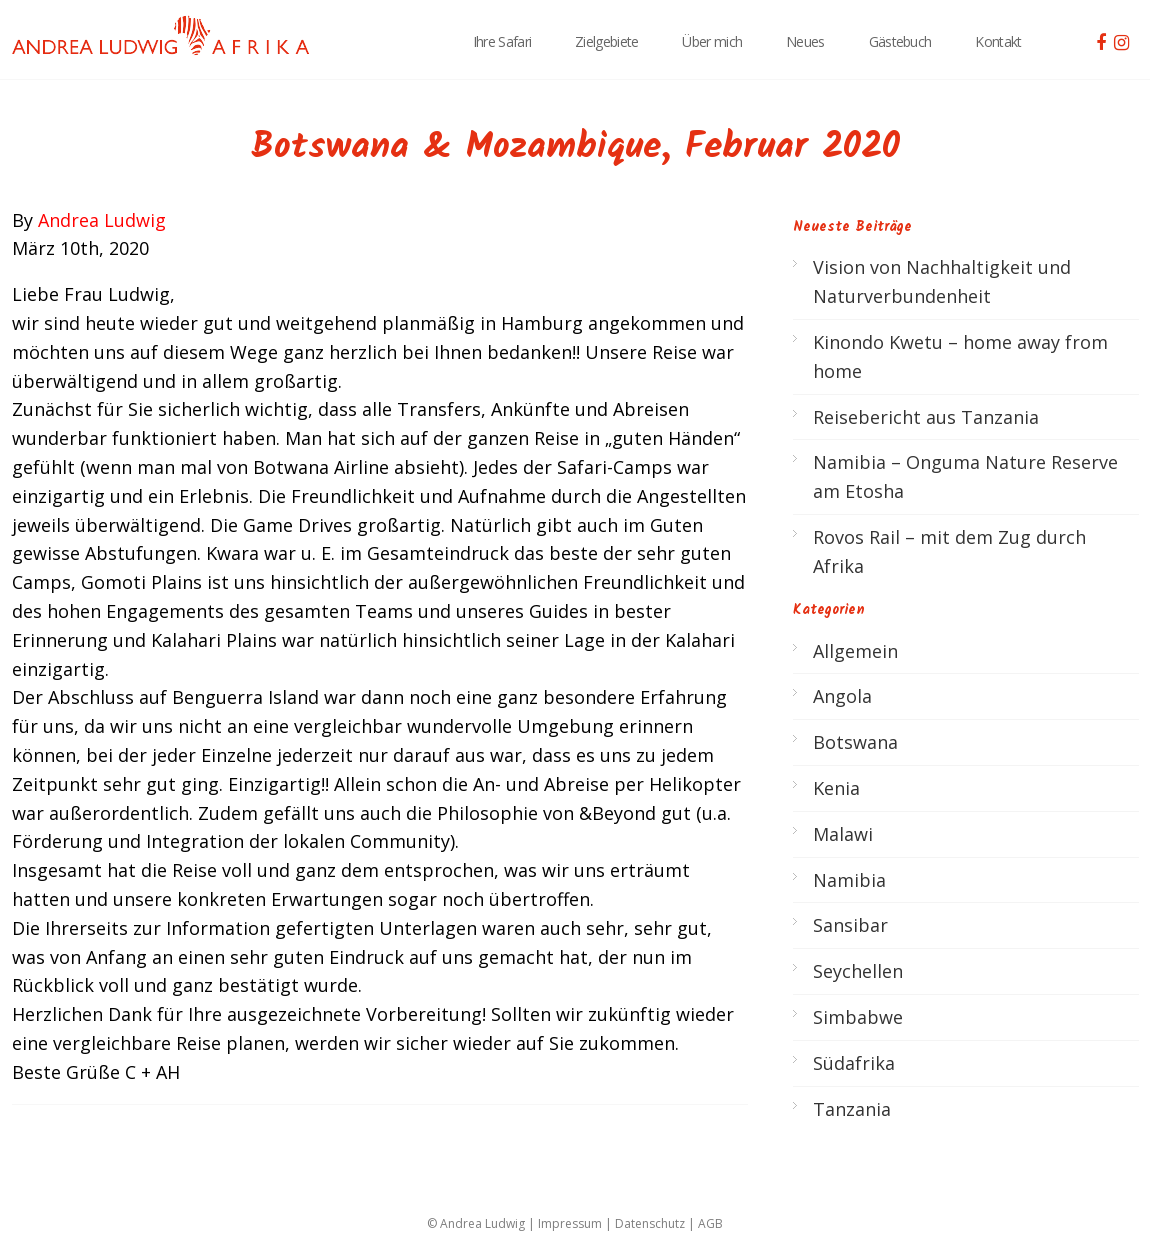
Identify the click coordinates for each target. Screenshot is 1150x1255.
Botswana (855, 742)
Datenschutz (650, 1223)
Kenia (836, 788)
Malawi (843, 834)
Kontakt (998, 41)
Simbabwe (858, 1017)
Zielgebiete (606, 41)
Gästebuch (900, 41)
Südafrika (854, 1063)
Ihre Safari (502, 41)
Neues (805, 41)
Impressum (570, 1223)
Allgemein (855, 651)
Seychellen (858, 971)
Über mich (712, 41)
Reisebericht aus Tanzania (926, 417)
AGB (710, 1223)
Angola (842, 696)
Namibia (849, 880)
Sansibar (850, 925)
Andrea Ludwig (102, 220)
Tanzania (852, 1109)
